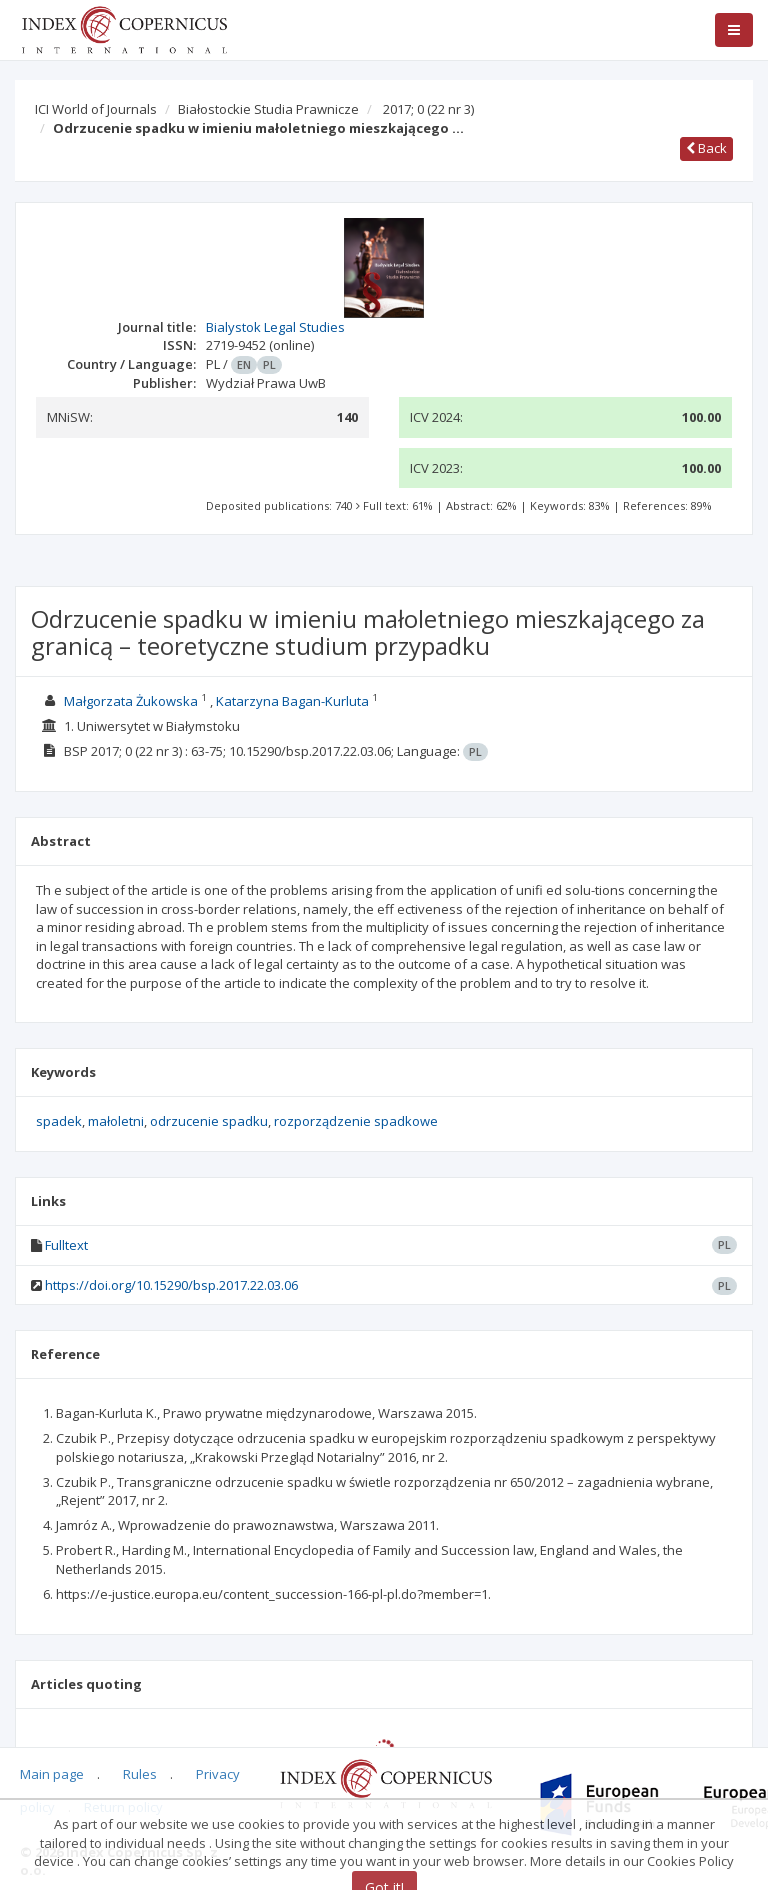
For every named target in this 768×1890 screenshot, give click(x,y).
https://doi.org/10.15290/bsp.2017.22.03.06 (171, 1285)
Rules (140, 1774)
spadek (59, 1121)
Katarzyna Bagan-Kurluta (292, 701)
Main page (52, 1774)
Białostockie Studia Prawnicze (268, 109)
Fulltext (66, 1245)
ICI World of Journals (96, 109)
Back (706, 148)
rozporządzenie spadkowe (356, 1121)
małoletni (116, 1121)
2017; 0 (428, 109)
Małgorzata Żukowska (131, 701)
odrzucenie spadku (209, 1121)
